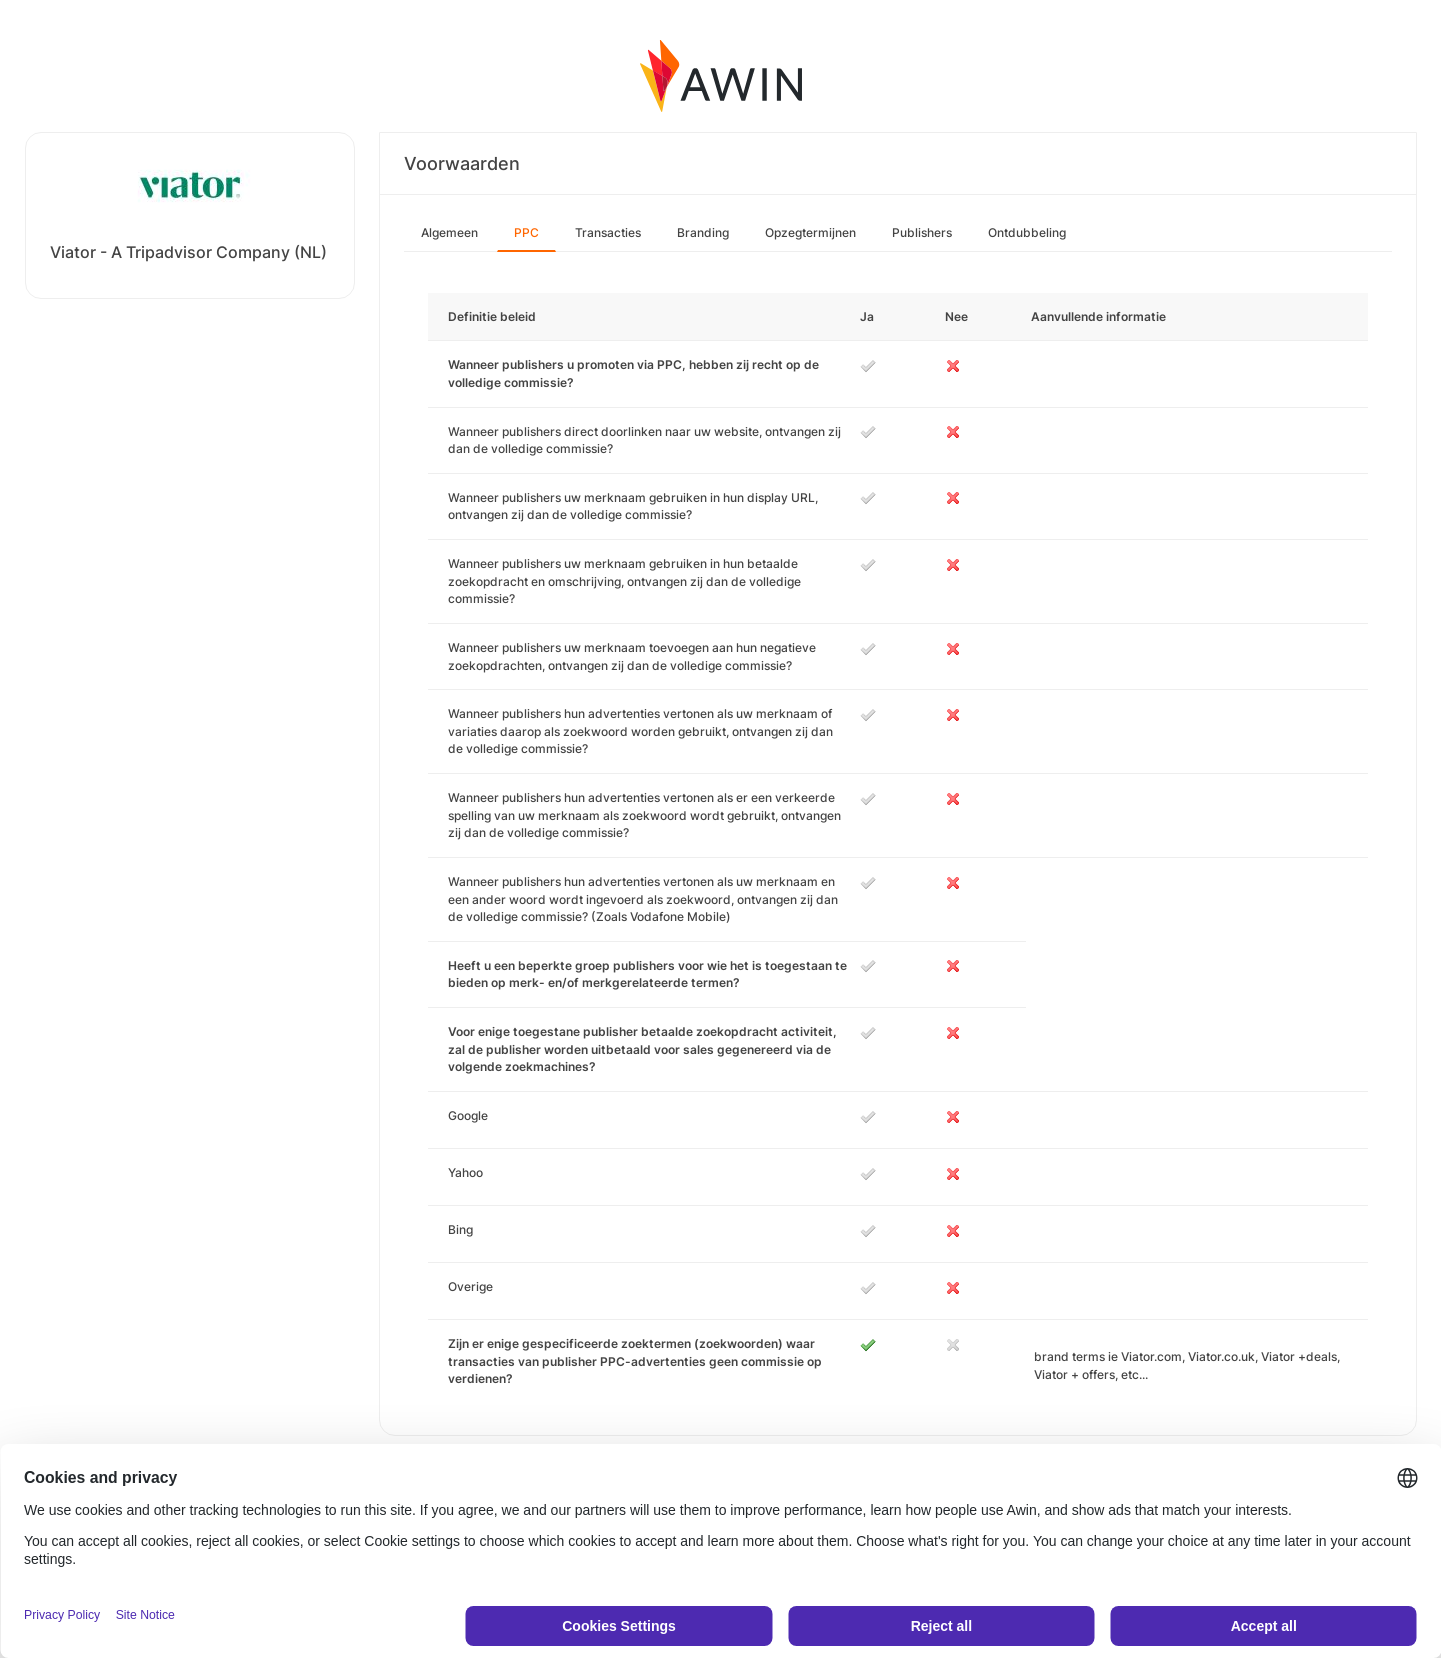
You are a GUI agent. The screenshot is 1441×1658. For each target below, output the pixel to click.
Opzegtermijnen (810, 232)
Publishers (922, 232)
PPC (526, 232)
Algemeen (449, 232)
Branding (703, 232)
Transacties (608, 232)
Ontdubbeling (1027, 232)
